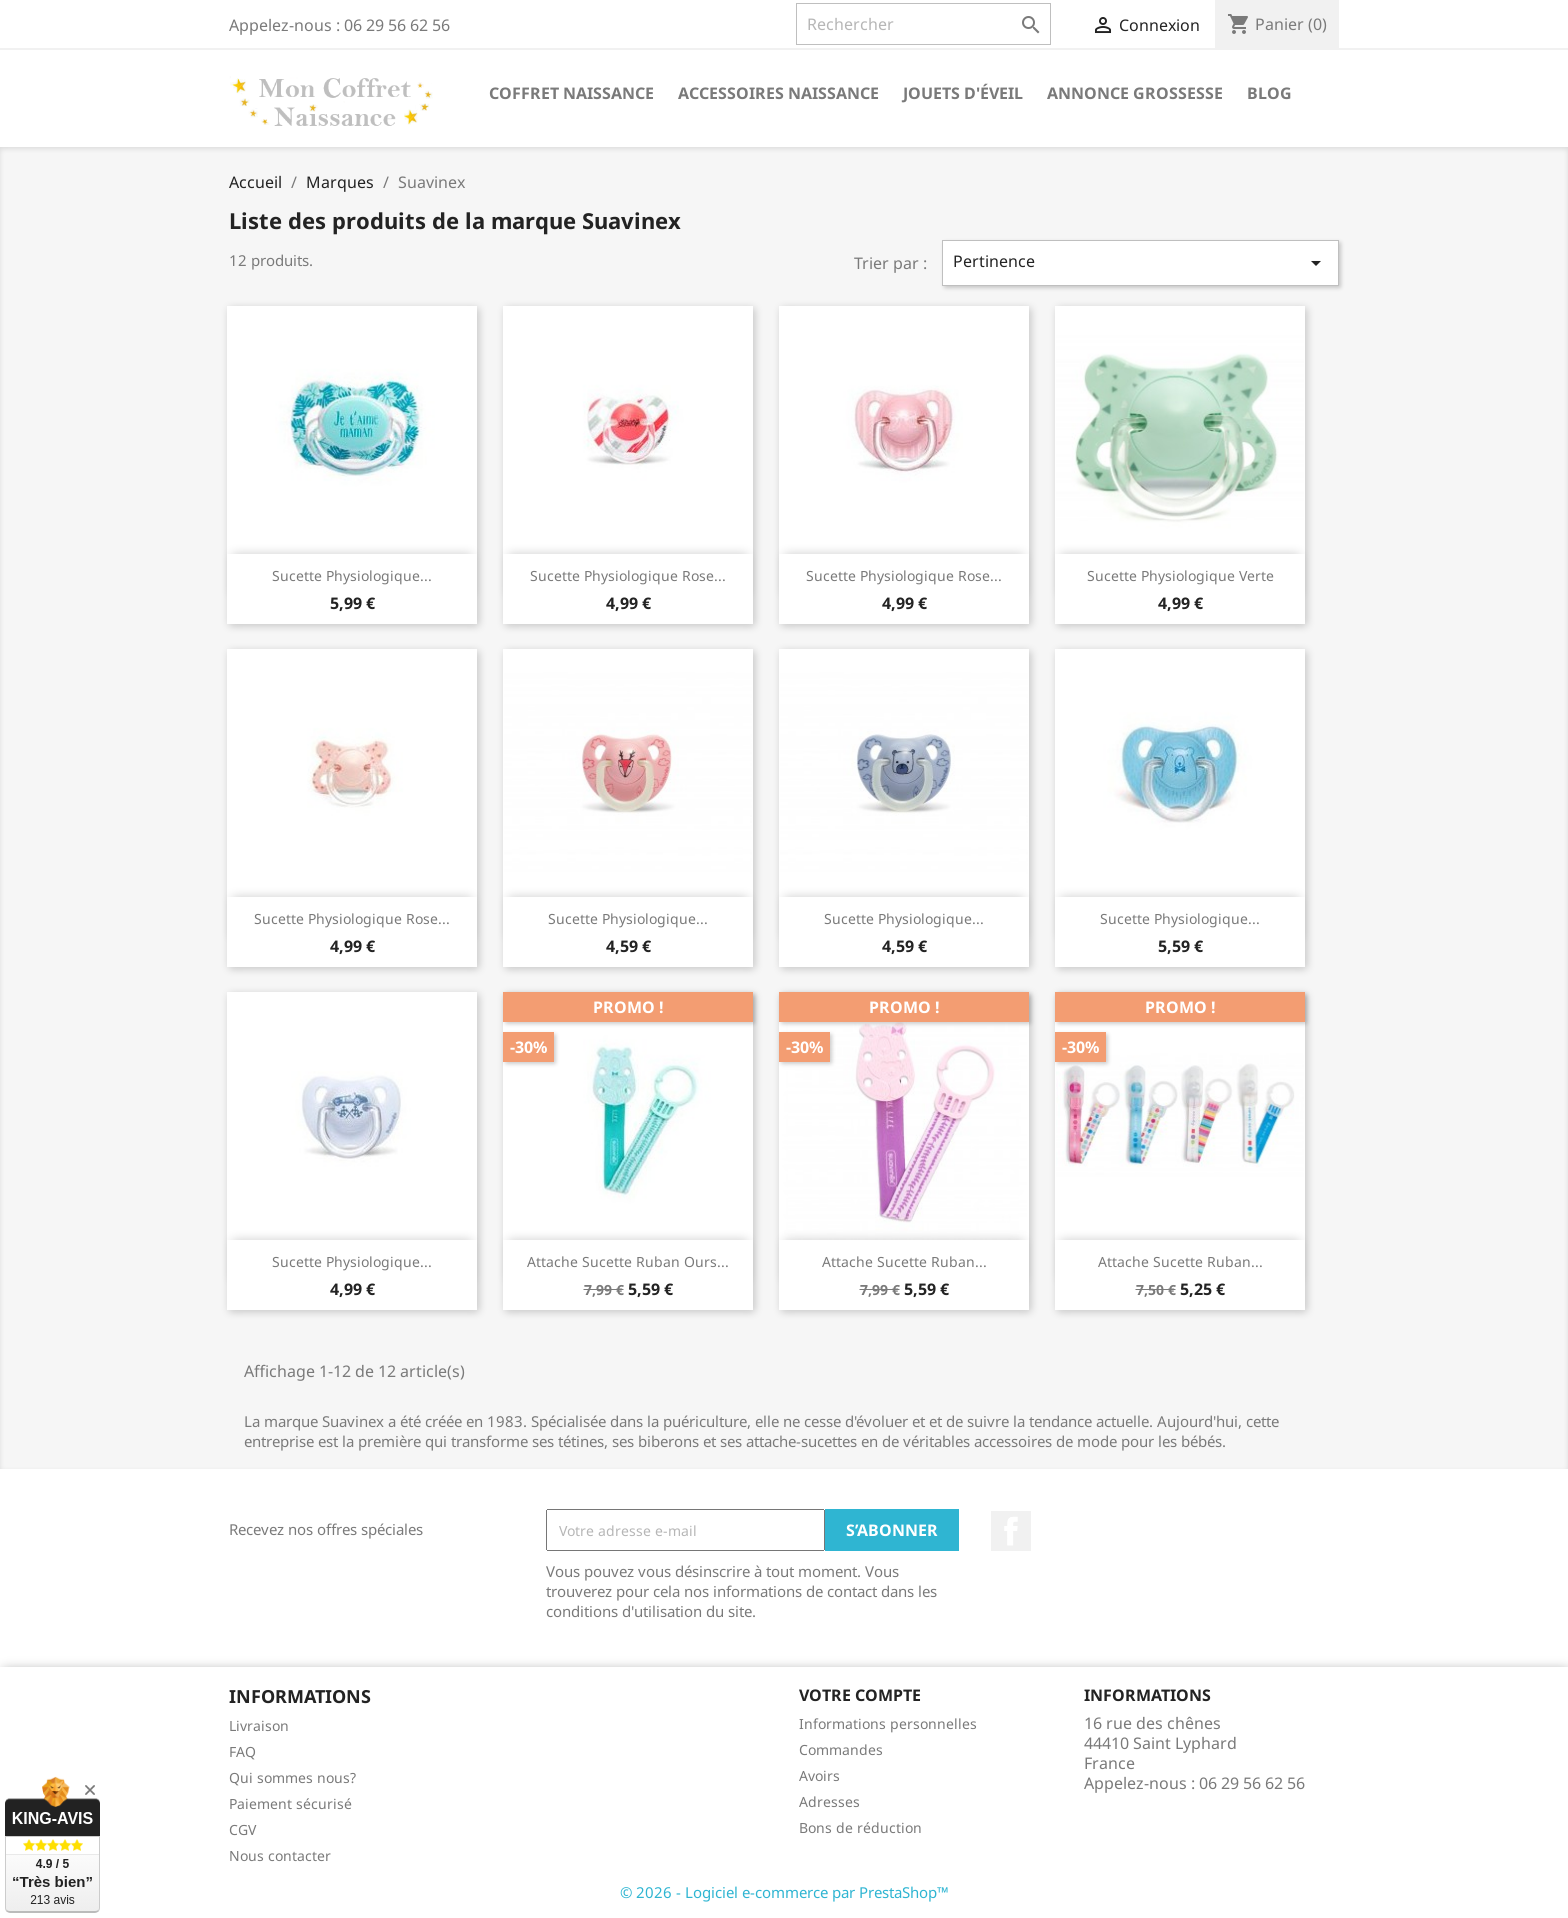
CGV (242, 1829)
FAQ (242, 1751)
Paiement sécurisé (290, 1803)
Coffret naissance (571, 93)
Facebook (1011, 1531)
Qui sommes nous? (292, 1777)
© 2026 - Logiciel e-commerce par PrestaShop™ (784, 1892)
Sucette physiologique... (352, 575)
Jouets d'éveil (963, 93)
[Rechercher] (923, 24)
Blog (1269, 93)
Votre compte (860, 1695)
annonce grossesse (1135, 93)
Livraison (259, 1725)
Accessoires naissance (778, 93)
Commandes (841, 1749)
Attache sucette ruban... (904, 1261)
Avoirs (819, 1775)
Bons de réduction (860, 1827)
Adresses (829, 1801)
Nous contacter (280, 1855)
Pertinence (1141, 262)
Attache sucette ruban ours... (628, 1261)
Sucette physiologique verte (1180, 575)
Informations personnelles (888, 1723)
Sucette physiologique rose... (628, 575)
